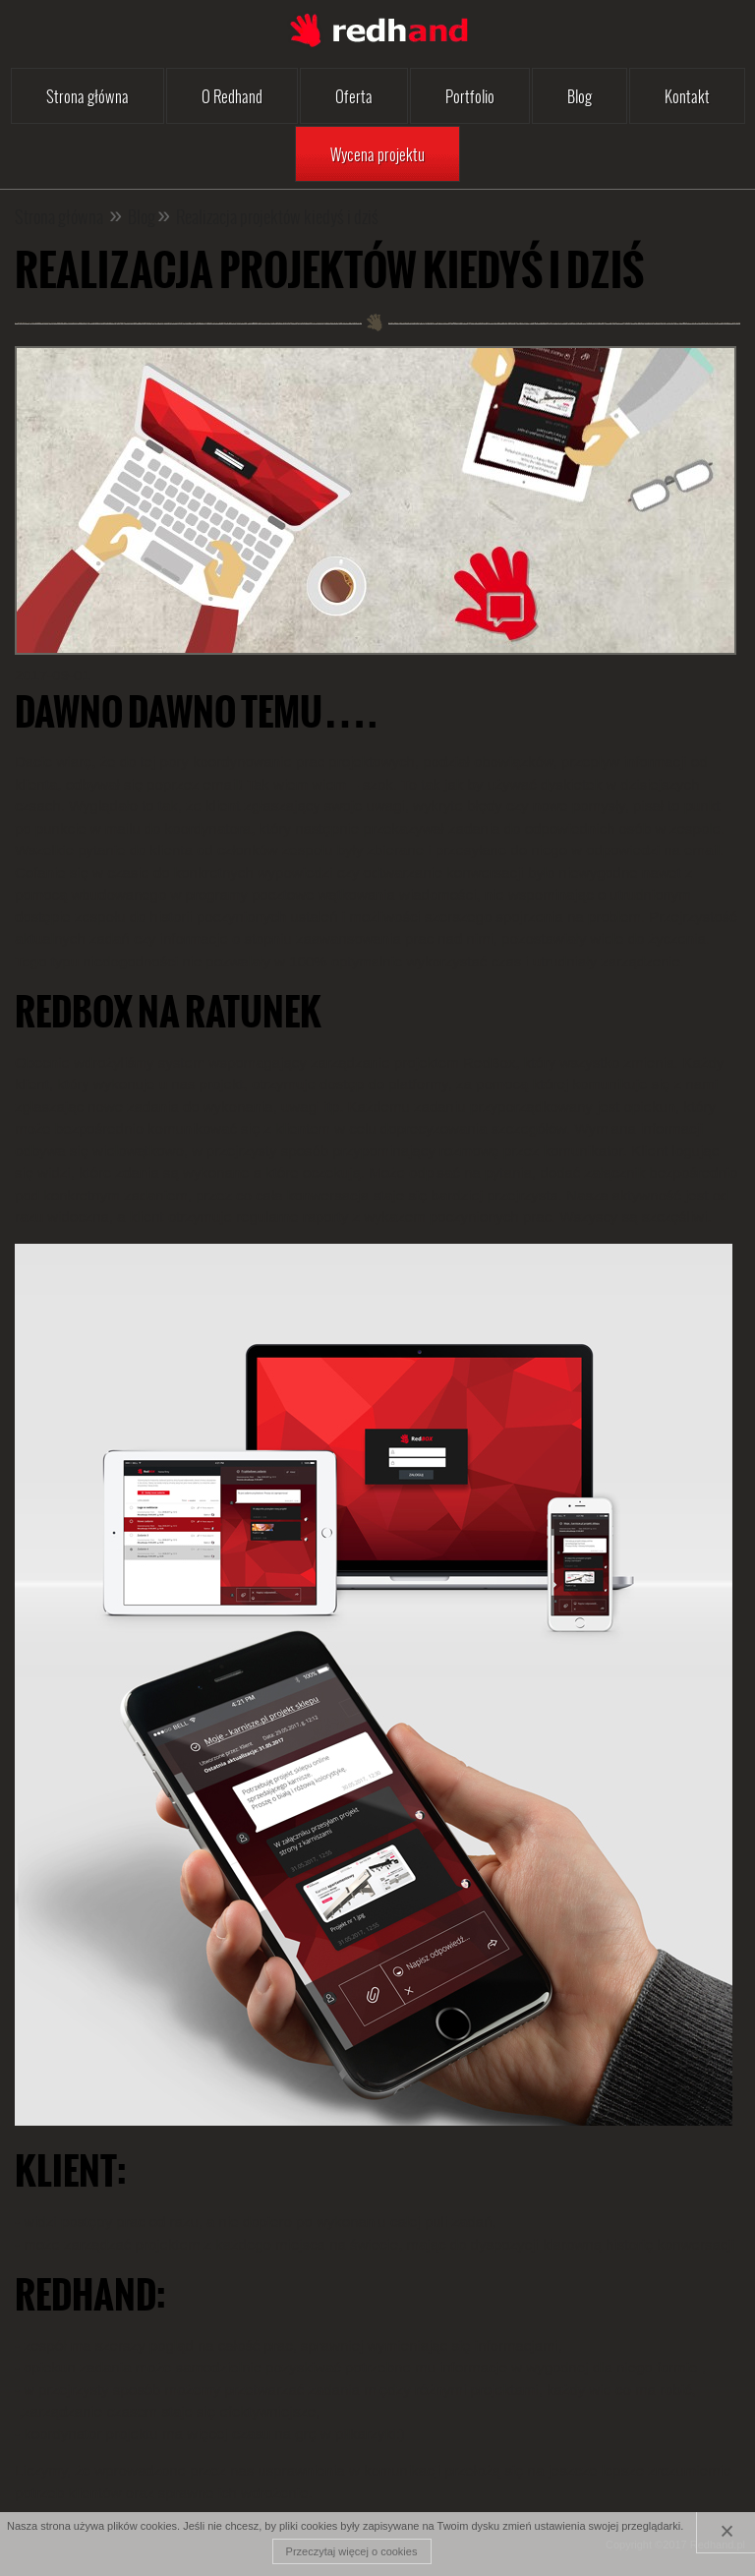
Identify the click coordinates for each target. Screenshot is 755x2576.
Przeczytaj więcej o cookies (352, 2551)
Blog (579, 96)
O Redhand (232, 96)
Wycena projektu (377, 154)
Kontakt (687, 96)
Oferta (354, 96)
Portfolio (469, 96)
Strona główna (87, 96)
